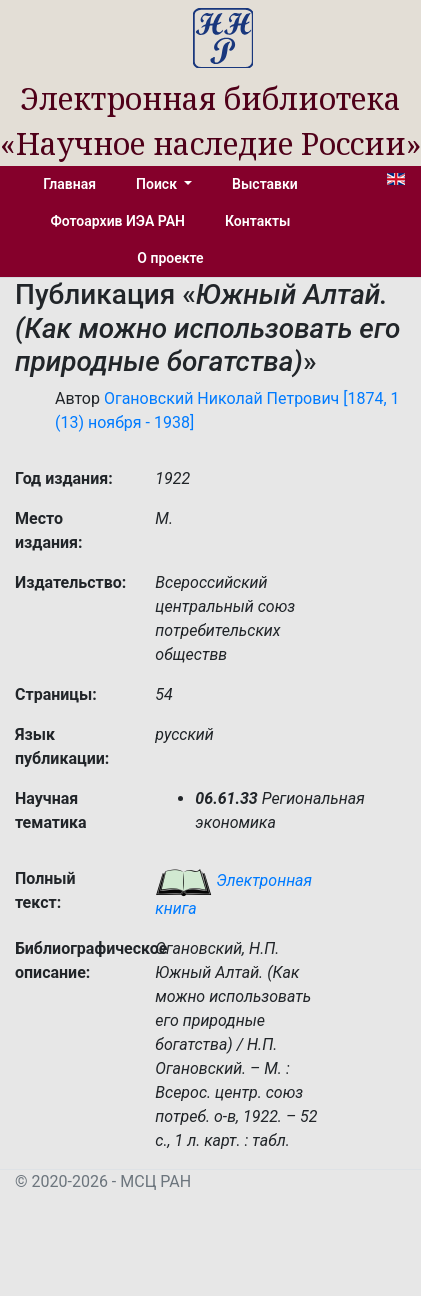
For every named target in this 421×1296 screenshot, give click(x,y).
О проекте (170, 258)
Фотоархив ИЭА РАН (118, 221)
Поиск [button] (158, 184)
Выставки (265, 184)
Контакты (257, 221)
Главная (69, 184)
